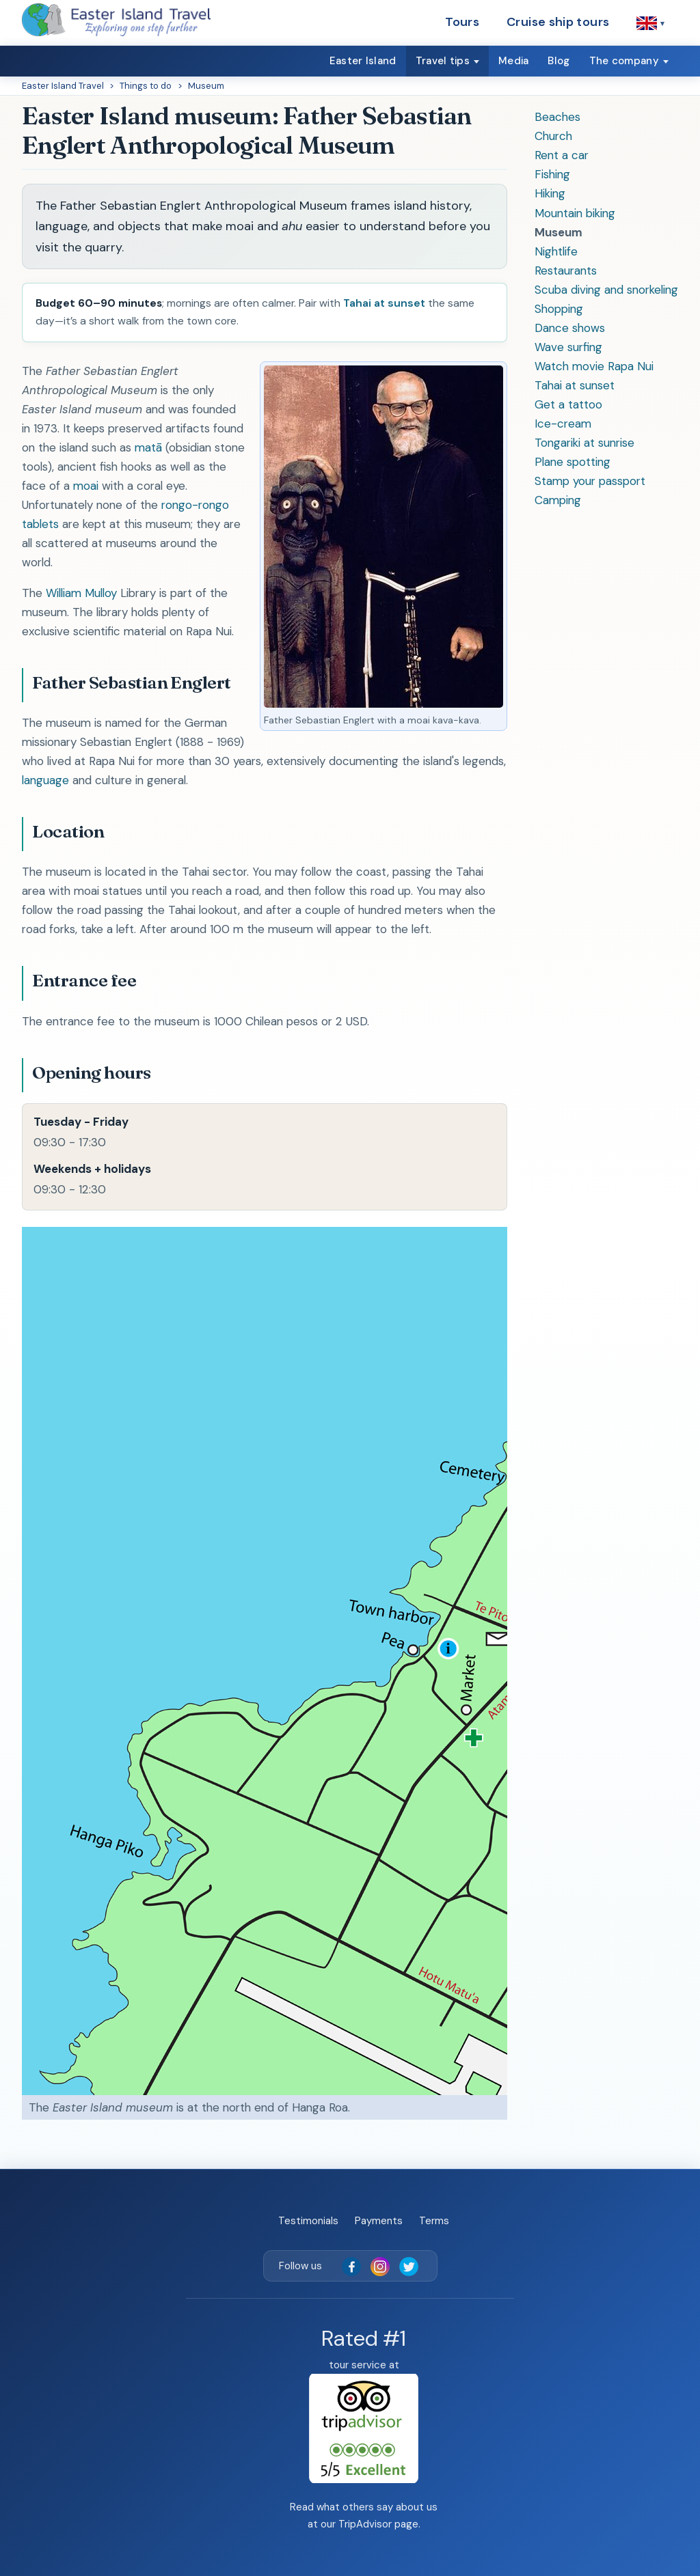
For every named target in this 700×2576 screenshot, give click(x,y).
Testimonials (308, 2221)
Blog (558, 61)
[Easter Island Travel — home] (116, 19)
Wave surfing (568, 347)
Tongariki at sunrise (584, 442)
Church (553, 135)
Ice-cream (563, 423)
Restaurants (566, 270)
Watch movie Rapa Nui (594, 366)
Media (513, 61)
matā (148, 447)
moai (85, 485)
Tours (462, 22)
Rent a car (562, 155)
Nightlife (556, 251)
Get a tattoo (568, 404)
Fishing (552, 174)
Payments (379, 2221)
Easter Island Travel (63, 86)
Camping (558, 500)
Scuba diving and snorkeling (606, 289)
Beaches (557, 116)
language (45, 780)
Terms (434, 2221)
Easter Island (362, 61)
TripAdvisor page (378, 2524)
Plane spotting (572, 461)
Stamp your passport (590, 480)
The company (624, 61)
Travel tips (443, 61)
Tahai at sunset (575, 385)
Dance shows (570, 327)
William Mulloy (81, 592)
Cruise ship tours (558, 22)
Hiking (550, 193)
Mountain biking (575, 213)
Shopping (559, 308)
